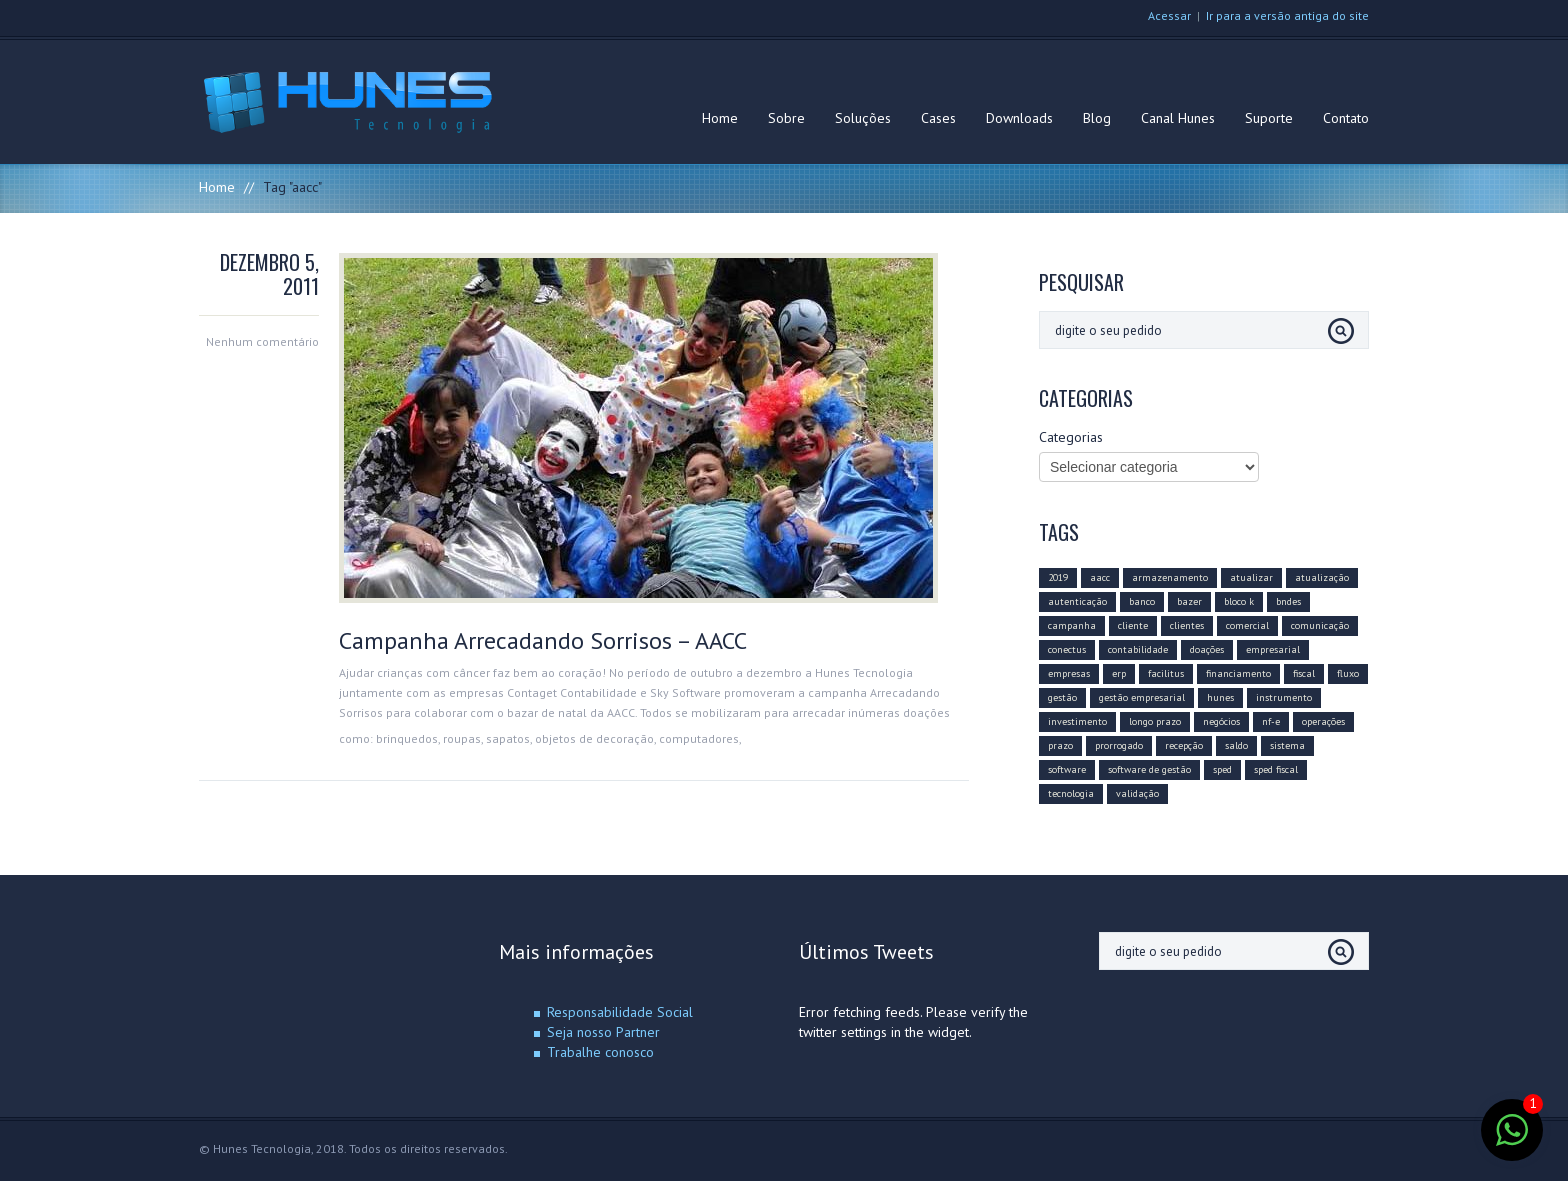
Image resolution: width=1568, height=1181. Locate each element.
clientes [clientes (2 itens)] (1187, 625)
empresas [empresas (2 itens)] (1069, 673)
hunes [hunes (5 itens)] (1220, 697)
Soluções (863, 118)
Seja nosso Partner (603, 1032)
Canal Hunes (1178, 118)
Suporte (1269, 118)
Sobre (786, 118)
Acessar (1169, 15)
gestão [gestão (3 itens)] (1062, 697)
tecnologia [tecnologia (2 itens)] (1071, 793)
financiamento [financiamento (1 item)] (1238, 673)
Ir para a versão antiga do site (1287, 15)
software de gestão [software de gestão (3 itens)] (1149, 769)
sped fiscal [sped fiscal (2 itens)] (1276, 769)
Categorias (1071, 437)
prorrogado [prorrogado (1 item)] (1119, 745)
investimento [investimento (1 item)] (1077, 721)
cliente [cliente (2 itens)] (1133, 625)
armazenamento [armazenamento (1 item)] (1170, 577)
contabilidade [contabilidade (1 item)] (1138, 649)
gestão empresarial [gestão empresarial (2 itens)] (1142, 697)
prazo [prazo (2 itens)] (1060, 745)
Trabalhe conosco (600, 1052)
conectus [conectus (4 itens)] (1067, 649)
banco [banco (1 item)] (1142, 601)
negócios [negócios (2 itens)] (1221, 721)
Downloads (1019, 118)
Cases (938, 118)
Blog (1097, 118)
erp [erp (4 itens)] (1119, 673)
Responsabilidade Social (620, 1012)
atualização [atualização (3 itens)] (1322, 577)
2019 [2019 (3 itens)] (1058, 577)
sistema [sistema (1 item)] (1287, 745)
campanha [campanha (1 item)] (1072, 625)
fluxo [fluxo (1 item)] (1348, 673)
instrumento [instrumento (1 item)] (1284, 697)
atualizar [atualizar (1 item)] (1251, 577)
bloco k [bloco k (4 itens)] (1239, 601)
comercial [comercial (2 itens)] (1247, 625)
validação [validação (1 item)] (1137, 793)
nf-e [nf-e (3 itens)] (1271, 721)
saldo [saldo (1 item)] (1236, 745)
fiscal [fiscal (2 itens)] (1304, 673)
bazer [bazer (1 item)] (1189, 601)
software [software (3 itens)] (1067, 769)
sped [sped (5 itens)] (1222, 769)
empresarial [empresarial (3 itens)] (1273, 649)
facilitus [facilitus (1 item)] (1166, 673)
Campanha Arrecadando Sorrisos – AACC (543, 640)
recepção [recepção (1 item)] (1184, 745)
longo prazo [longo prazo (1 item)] (1155, 721)
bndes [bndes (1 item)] (1288, 601)
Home (720, 118)
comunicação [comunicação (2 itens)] (1320, 625)
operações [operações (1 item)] (1323, 721)
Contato (1346, 118)
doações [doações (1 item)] (1207, 649)
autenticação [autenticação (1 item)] (1077, 601)
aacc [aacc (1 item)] (1100, 577)
